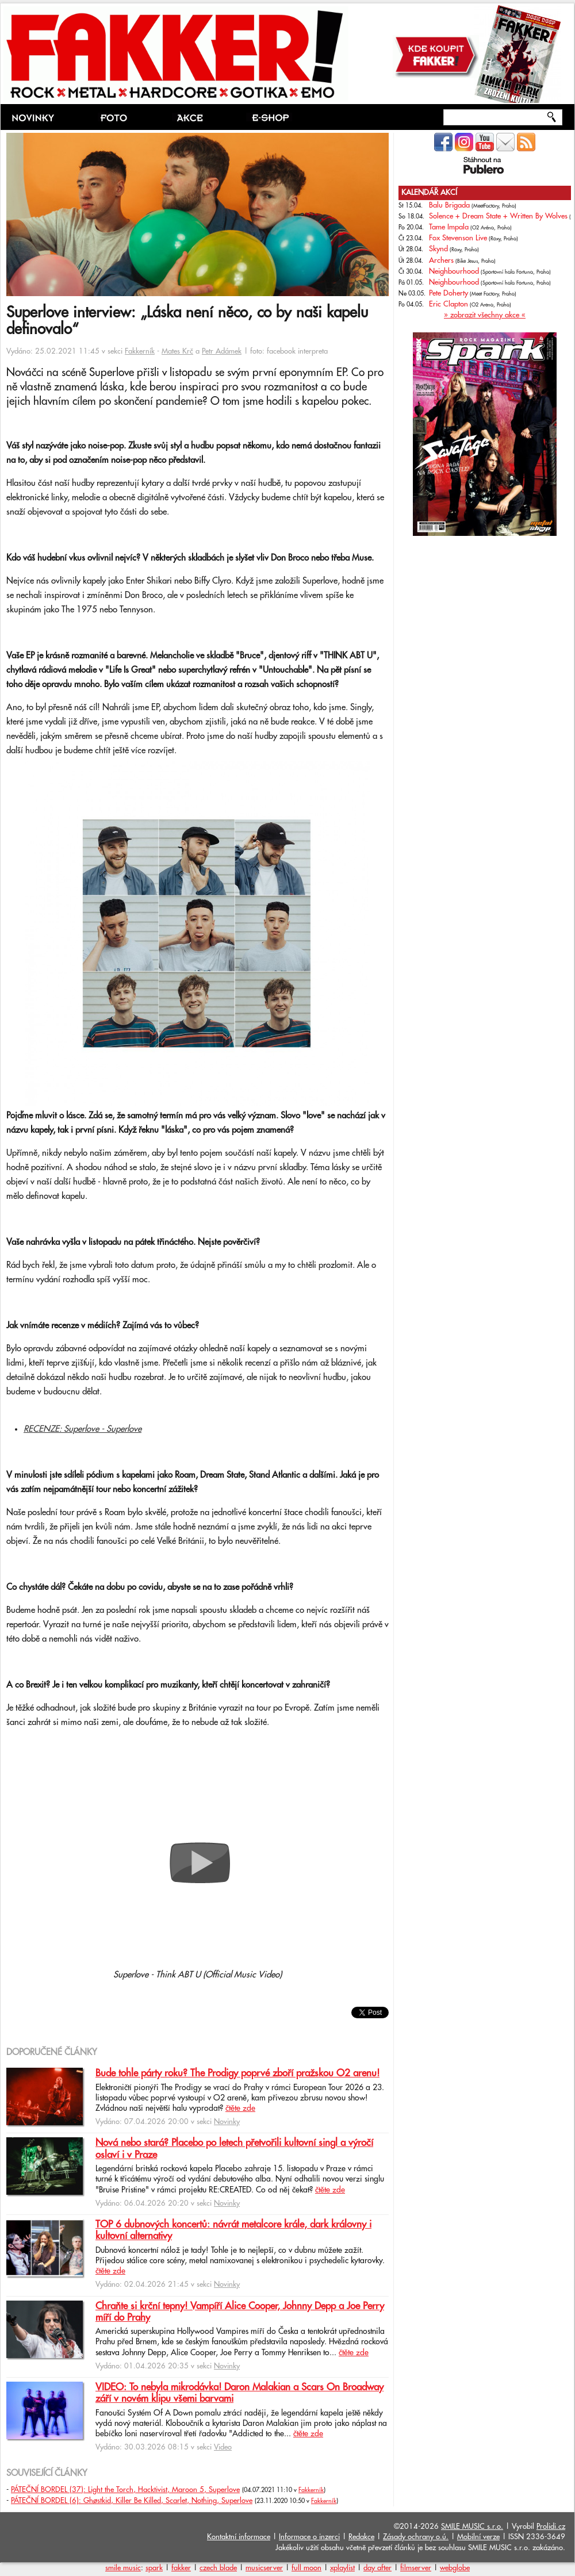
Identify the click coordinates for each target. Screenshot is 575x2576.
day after (377, 2568)
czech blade (218, 2568)
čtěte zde (240, 2108)
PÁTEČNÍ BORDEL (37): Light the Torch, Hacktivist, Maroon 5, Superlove (125, 2490)
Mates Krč (177, 351)
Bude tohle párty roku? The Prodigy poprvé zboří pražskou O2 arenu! (237, 2073)
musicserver (264, 2568)
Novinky (227, 2122)
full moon (306, 2568)
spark (154, 2568)
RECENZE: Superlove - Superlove (82, 1429)
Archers (441, 260)
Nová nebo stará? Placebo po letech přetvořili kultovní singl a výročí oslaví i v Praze (234, 2148)
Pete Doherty (448, 293)
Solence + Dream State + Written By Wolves (498, 216)
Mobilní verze (478, 2537)
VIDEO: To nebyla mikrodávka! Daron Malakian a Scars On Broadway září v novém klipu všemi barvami (239, 2393)
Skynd (438, 249)
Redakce (361, 2537)
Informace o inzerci (309, 2537)
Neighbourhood (454, 271)
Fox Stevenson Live (458, 238)
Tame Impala (449, 227)
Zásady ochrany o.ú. (415, 2537)
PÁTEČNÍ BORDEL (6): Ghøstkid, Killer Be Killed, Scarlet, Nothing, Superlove (131, 2501)
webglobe (455, 2568)
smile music (123, 2568)
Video (223, 2447)
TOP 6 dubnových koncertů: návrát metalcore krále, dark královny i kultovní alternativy (233, 2230)
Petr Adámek (221, 351)
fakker (181, 2568)
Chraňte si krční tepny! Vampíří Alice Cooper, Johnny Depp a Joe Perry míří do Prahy (239, 2312)
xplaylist (342, 2568)
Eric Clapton (448, 304)
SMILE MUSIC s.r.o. (472, 2527)
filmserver (415, 2568)
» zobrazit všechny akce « (485, 315)
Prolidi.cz (550, 2527)
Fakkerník (140, 351)
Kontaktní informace (238, 2537)
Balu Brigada (449, 205)
